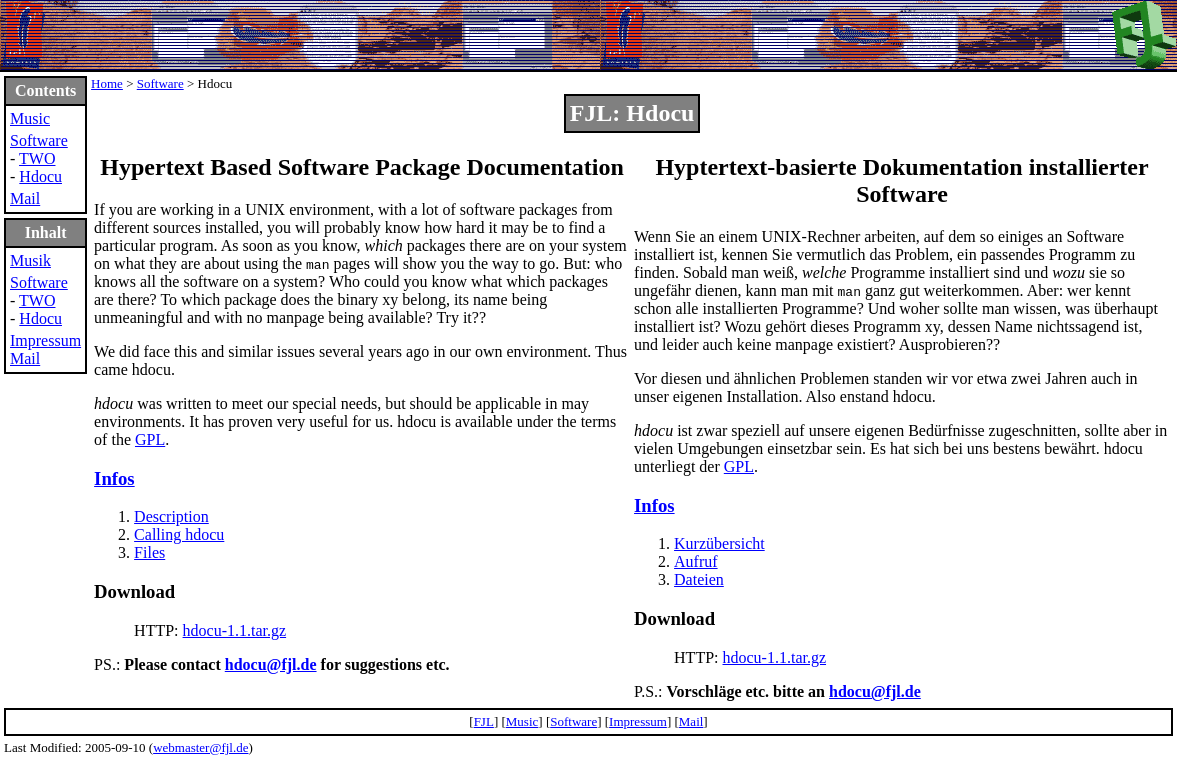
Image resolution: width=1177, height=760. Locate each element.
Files (149, 552)
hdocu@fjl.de (271, 664)
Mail (25, 198)
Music (30, 118)
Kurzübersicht (719, 543)
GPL (150, 439)
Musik (30, 260)
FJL (484, 721)
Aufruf (696, 561)
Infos (114, 478)
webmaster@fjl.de (200, 747)
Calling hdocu (179, 534)
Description (171, 516)
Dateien (699, 579)
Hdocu (40, 176)
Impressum (45, 340)
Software (39, 140)
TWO (37, 158)
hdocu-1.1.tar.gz (235, 630)
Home (107, 83)
